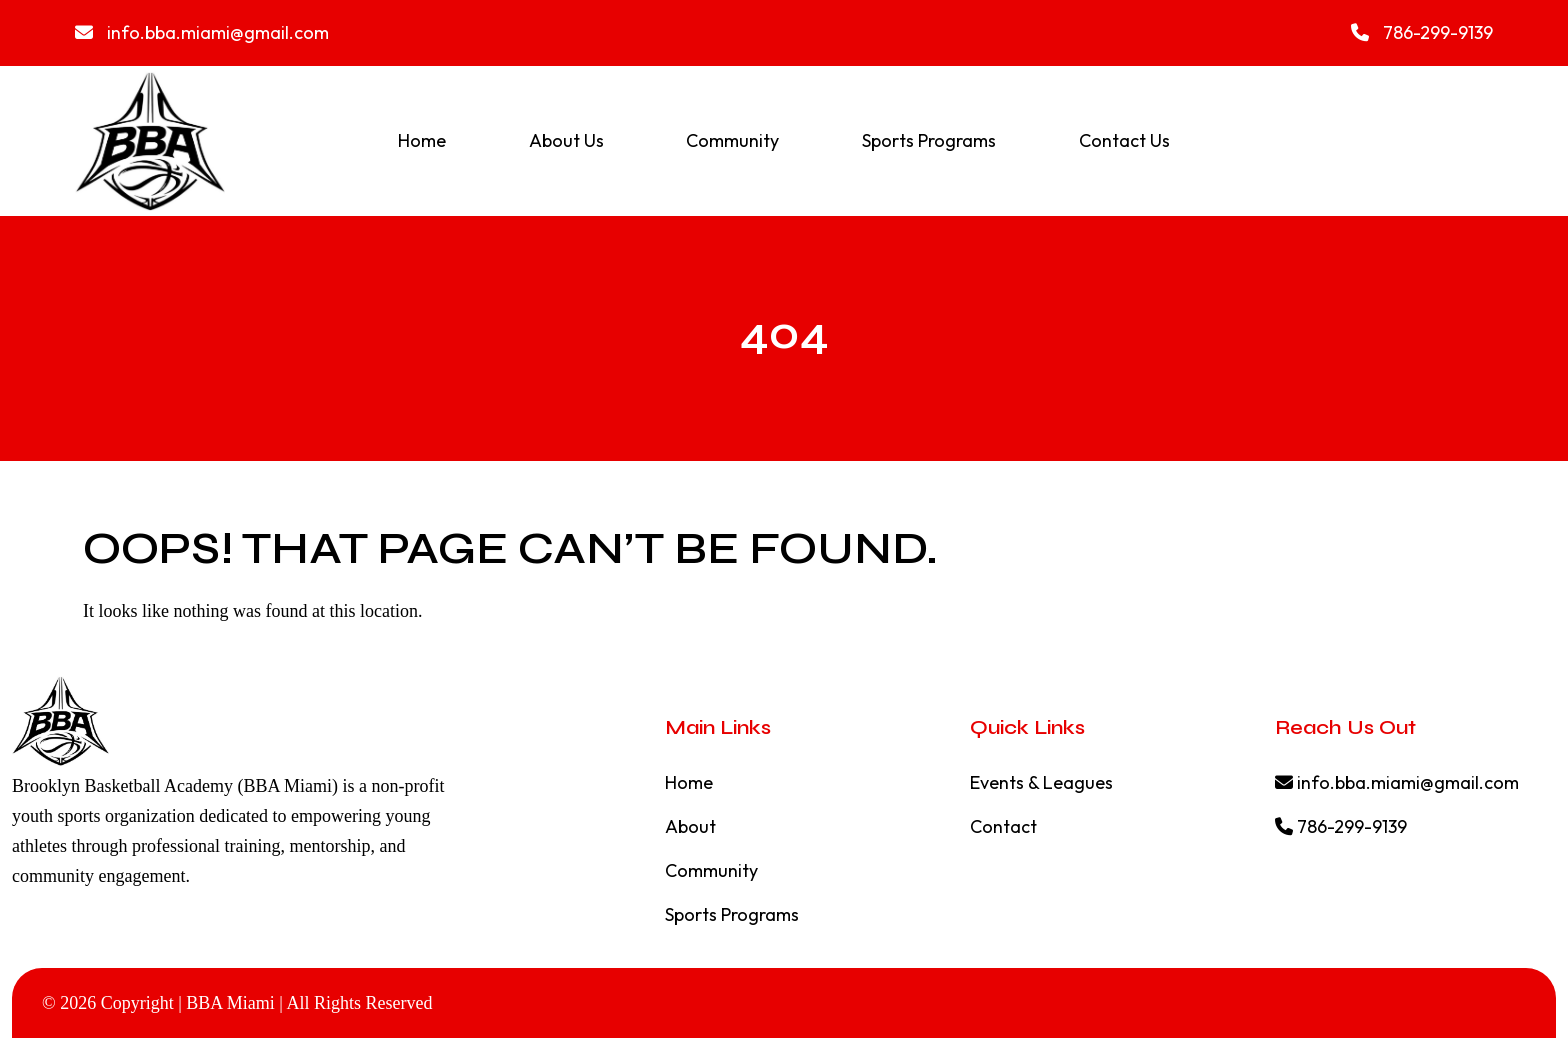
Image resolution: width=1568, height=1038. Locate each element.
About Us (566, 140)
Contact (1003, 826)
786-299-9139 (1422, 32)
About (690, 826)
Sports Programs (929, 140)
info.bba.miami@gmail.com (202, 32)
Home (422, 140)
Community (732, 140)
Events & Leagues (1041, 782)
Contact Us (1124, 140)
